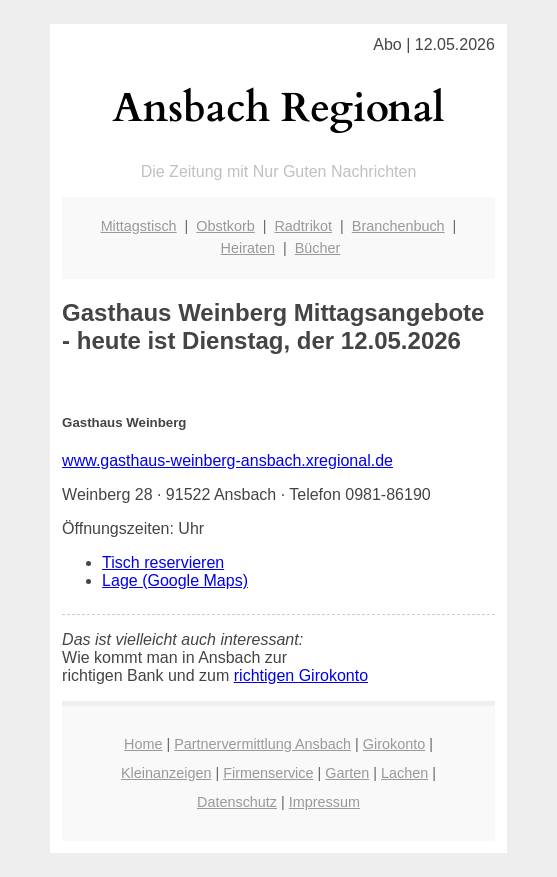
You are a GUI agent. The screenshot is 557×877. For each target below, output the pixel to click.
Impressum (324, 802)
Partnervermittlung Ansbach (262, 744)
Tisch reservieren (163, 562)
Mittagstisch (139, 226)
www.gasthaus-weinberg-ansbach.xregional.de (227, 460)
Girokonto (394, 744)
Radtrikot (303, 226)
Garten (347, 773)
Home (143, 744)
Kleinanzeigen (166, 773)
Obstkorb (225, 226)
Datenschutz (237, 802)
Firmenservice (268, 773)
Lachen (404, 773)
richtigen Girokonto (301, 675)
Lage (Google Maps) (175, 580)
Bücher (318, 248)
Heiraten (248, 248)
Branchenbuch (398, 226)
